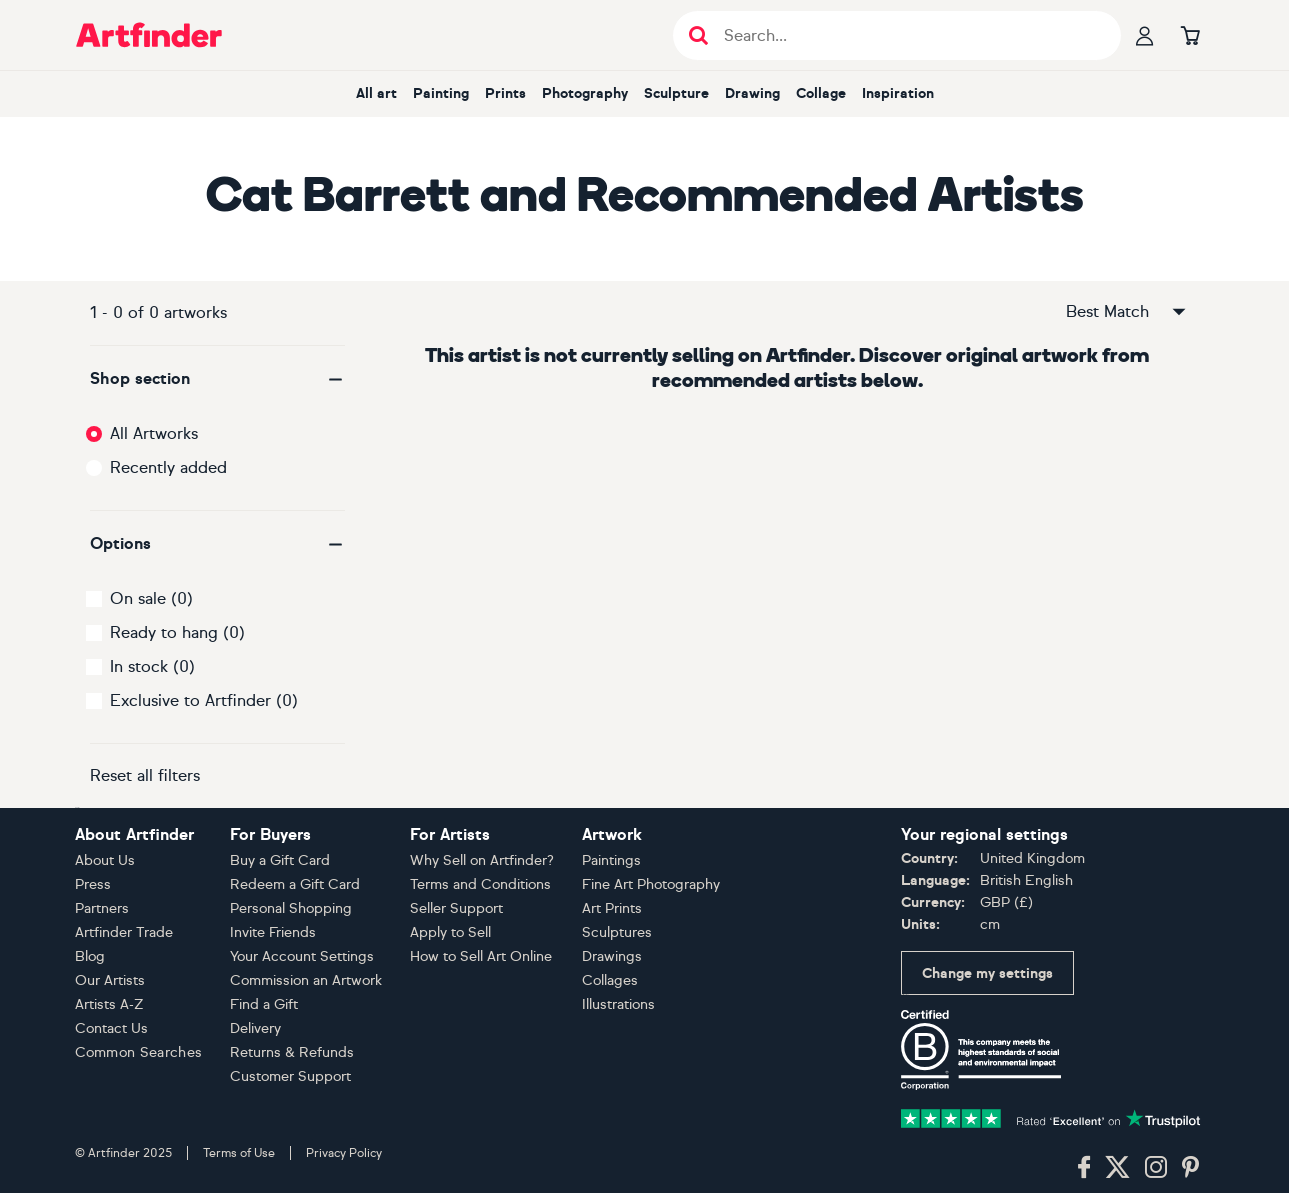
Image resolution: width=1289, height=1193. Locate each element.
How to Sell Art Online (481, 956)
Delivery (255, 1028)
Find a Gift (264, 1004)
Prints (505, 93)
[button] (217, 379)
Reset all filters (145, 775)
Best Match (1127, 312)
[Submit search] (698, 35)
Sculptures (617, 932)
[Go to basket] (1191, 35)
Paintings (611, 860)
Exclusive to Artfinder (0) (204, 700)
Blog (90, 956)
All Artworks (154, 433)
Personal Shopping (291, 908)
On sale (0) (151, 598)
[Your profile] (1145, 35)
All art (376, 93)
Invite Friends (273, 932)
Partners (102, 908)
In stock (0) (152, 666)
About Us (105, 860)
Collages (610, 980)
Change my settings (987, 973)
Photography (585, 93)
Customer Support (290, 1076)
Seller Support (456, 908)
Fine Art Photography (651, 884)
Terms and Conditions (480, 884)
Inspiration (898, 93)
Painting (441, 93)
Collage (821, 93)
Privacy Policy (344, 1153)
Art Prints (612, 908)
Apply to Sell (450, 932)
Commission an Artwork (306, 980)
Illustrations (618, 1004)
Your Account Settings (302, 956)
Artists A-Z (109, 1004)
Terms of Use (239, 1153)
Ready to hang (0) (177, 632)
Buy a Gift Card (280, 860)
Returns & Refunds (292, 1052)
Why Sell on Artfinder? (482, 860)
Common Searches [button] (139, 1052)
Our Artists (110, 980)
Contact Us (111, 1028)
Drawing (752, 93)
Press (93, 884)
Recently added (168, 467)
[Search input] (907, 35)
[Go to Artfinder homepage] (149, 35)
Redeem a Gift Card (295, 884)
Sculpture (676, 93)
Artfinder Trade (124, 932)
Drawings (612, 956)
